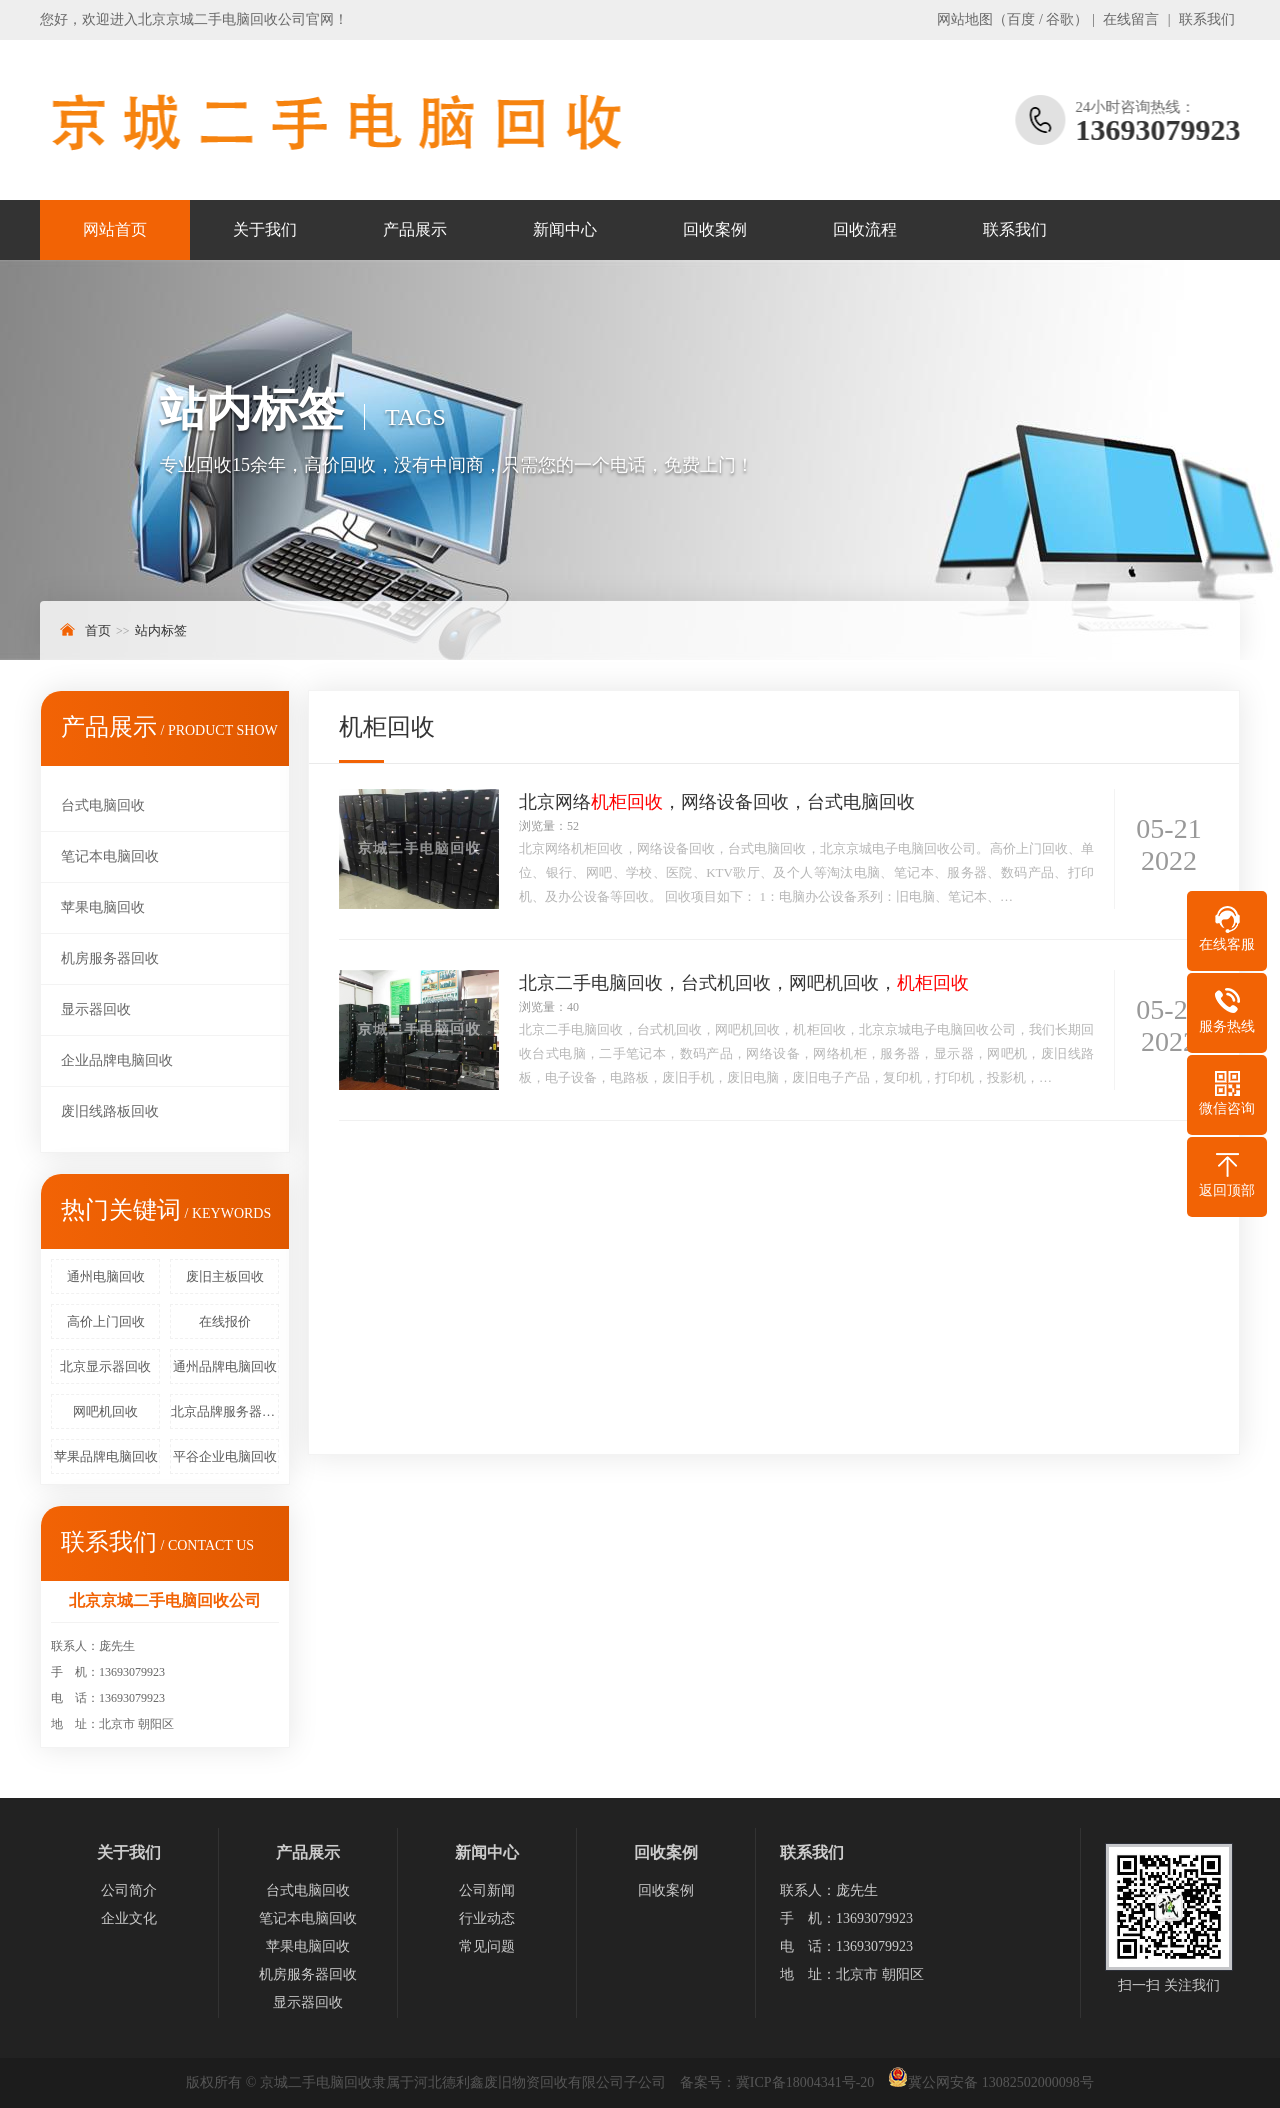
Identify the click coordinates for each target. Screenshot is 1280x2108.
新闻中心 (565, 229)
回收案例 (715, 229)
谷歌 (1060, 19)
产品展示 (415, 229)
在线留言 (1131, 19)
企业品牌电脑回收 (117, 1060)
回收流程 (865, 229)
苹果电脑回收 (103, 907)
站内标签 (161, 630)
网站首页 (115, 229)
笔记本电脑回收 (110, 856)
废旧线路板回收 (110, 1111)
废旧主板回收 (225, 1276)
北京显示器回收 (105, 1366)
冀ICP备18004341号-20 (805, 2082)
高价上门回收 (106, 1321)
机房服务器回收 (110, 958)
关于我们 (265, 229)
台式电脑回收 (103, 805)
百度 (1021, 19)
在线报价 (225, 1321)
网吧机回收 (105, 1411)
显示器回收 (96, 1009)
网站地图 (965, 19)
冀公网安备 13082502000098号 (1001, 2082)
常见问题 (487, 1946)
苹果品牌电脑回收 (106, 1456)
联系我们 (1207, 19)
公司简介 (129, 1890)
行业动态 (487, 1918)
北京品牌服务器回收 (225, 1411)
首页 (98, 630)
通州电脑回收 (106, 1276)
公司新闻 (487, 1890)
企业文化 (129, 1918)
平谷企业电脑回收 (225, 1456)
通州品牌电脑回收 (225, 1366)
